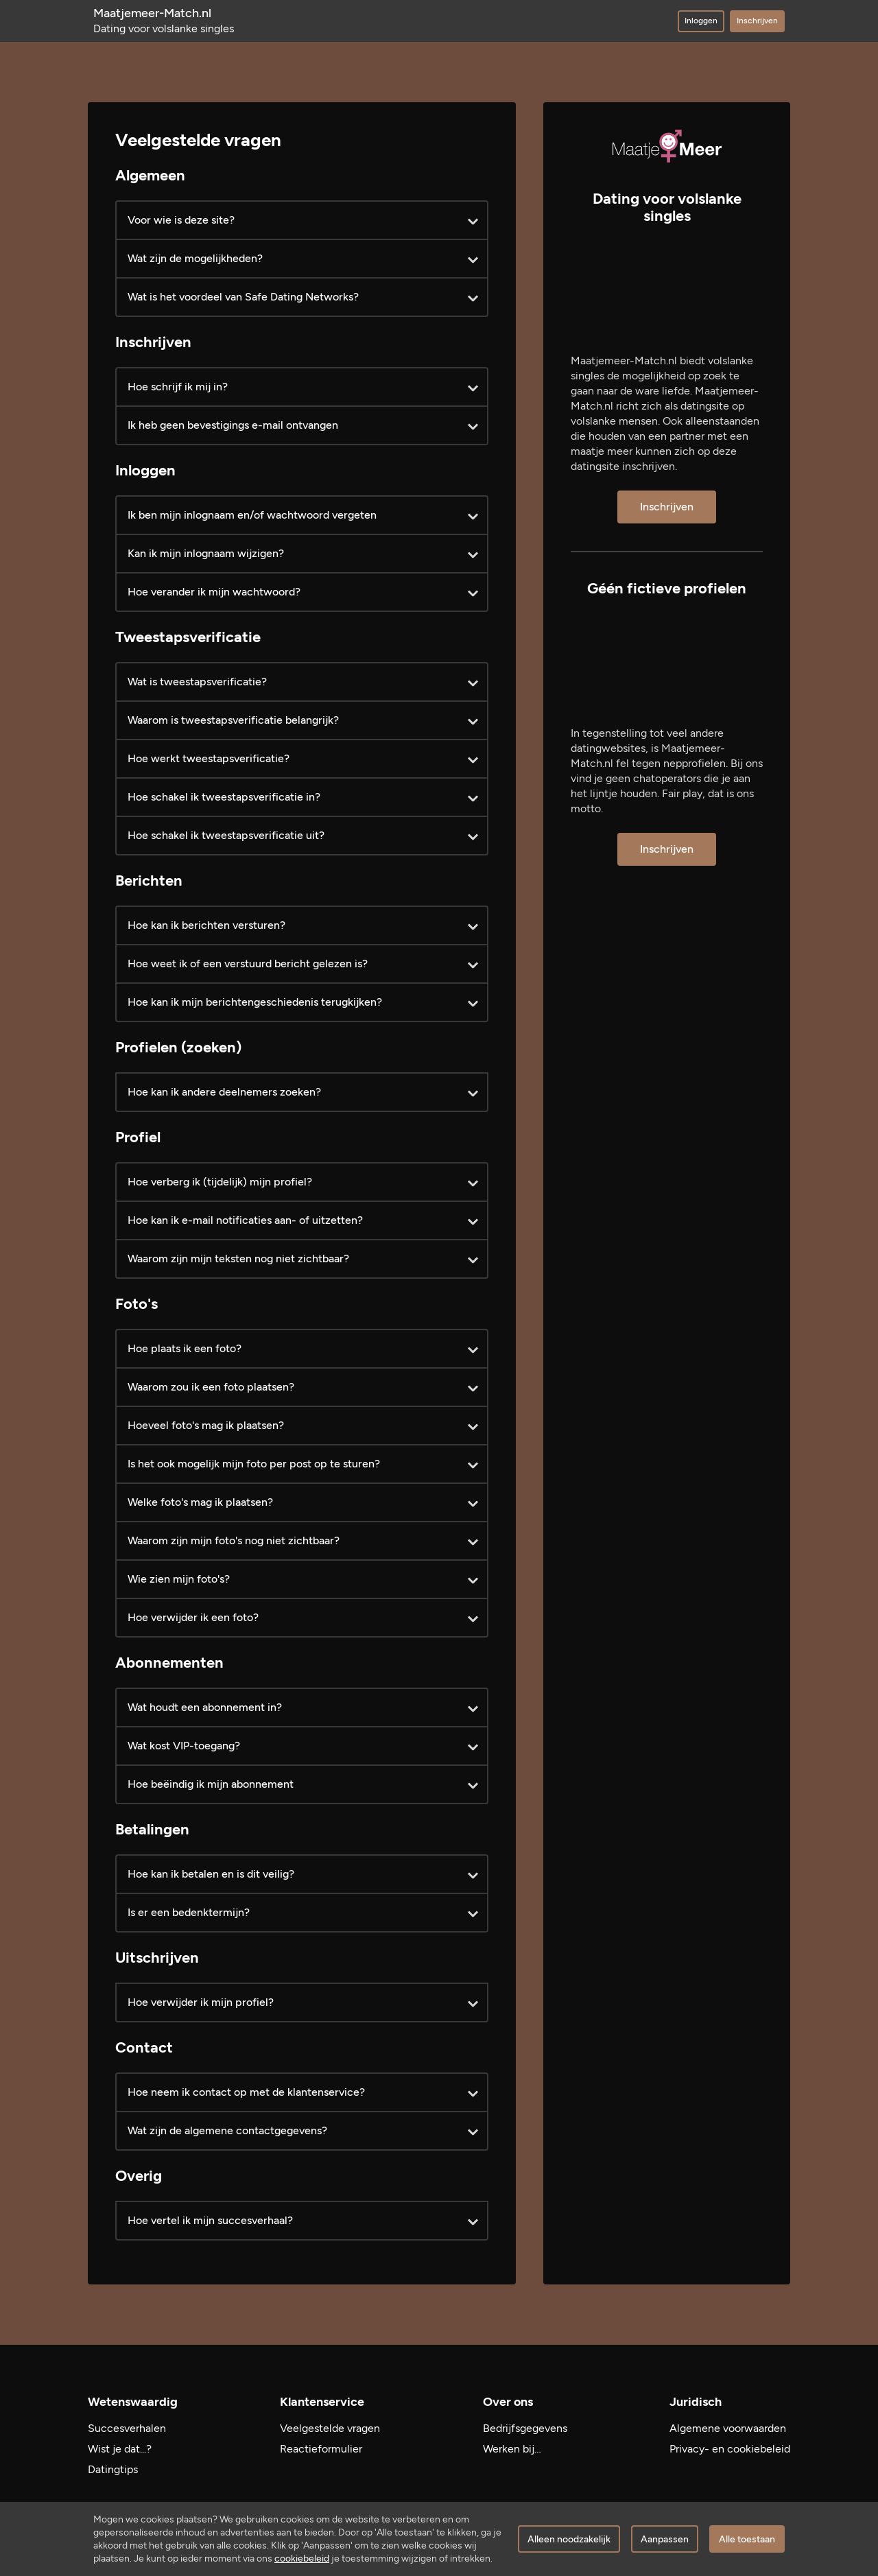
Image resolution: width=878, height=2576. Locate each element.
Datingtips (113, 2469)
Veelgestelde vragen (330, 2428)
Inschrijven (757, 20)
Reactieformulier (321, 2448)
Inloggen (701, 20)
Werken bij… (512, 2448)
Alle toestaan (747, 2539)
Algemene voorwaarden (727, 2428)
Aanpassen (665, 2539)
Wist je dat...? (120, 2448)
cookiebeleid (301, 2558)
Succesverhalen (127, 2428)
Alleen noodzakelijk (568, 2539)
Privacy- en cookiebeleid (729, 2448)
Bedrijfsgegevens (525, 2428)
